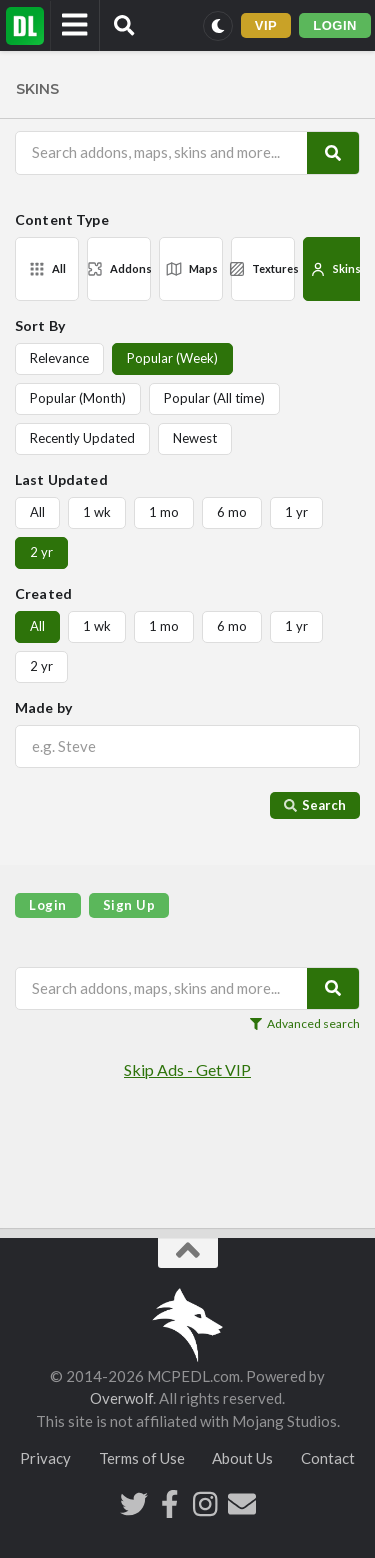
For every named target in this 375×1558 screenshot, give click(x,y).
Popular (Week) (172, 358)
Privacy (45, 1458)
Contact (328, 1458)
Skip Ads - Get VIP (187, 1069)
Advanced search (305, 1024)
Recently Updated (82, 438)
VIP (266, 25)
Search (315, 805)
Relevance (59, 358)
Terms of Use (142, 1458)
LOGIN (335, 25)
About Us (242, 1458)
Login (48, 905)
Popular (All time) (214, 398)
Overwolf (121, 1398)
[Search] (333, 152)
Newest (195, 438)
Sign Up (129, 905)
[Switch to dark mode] (218, 26)
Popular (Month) (78, 398)
